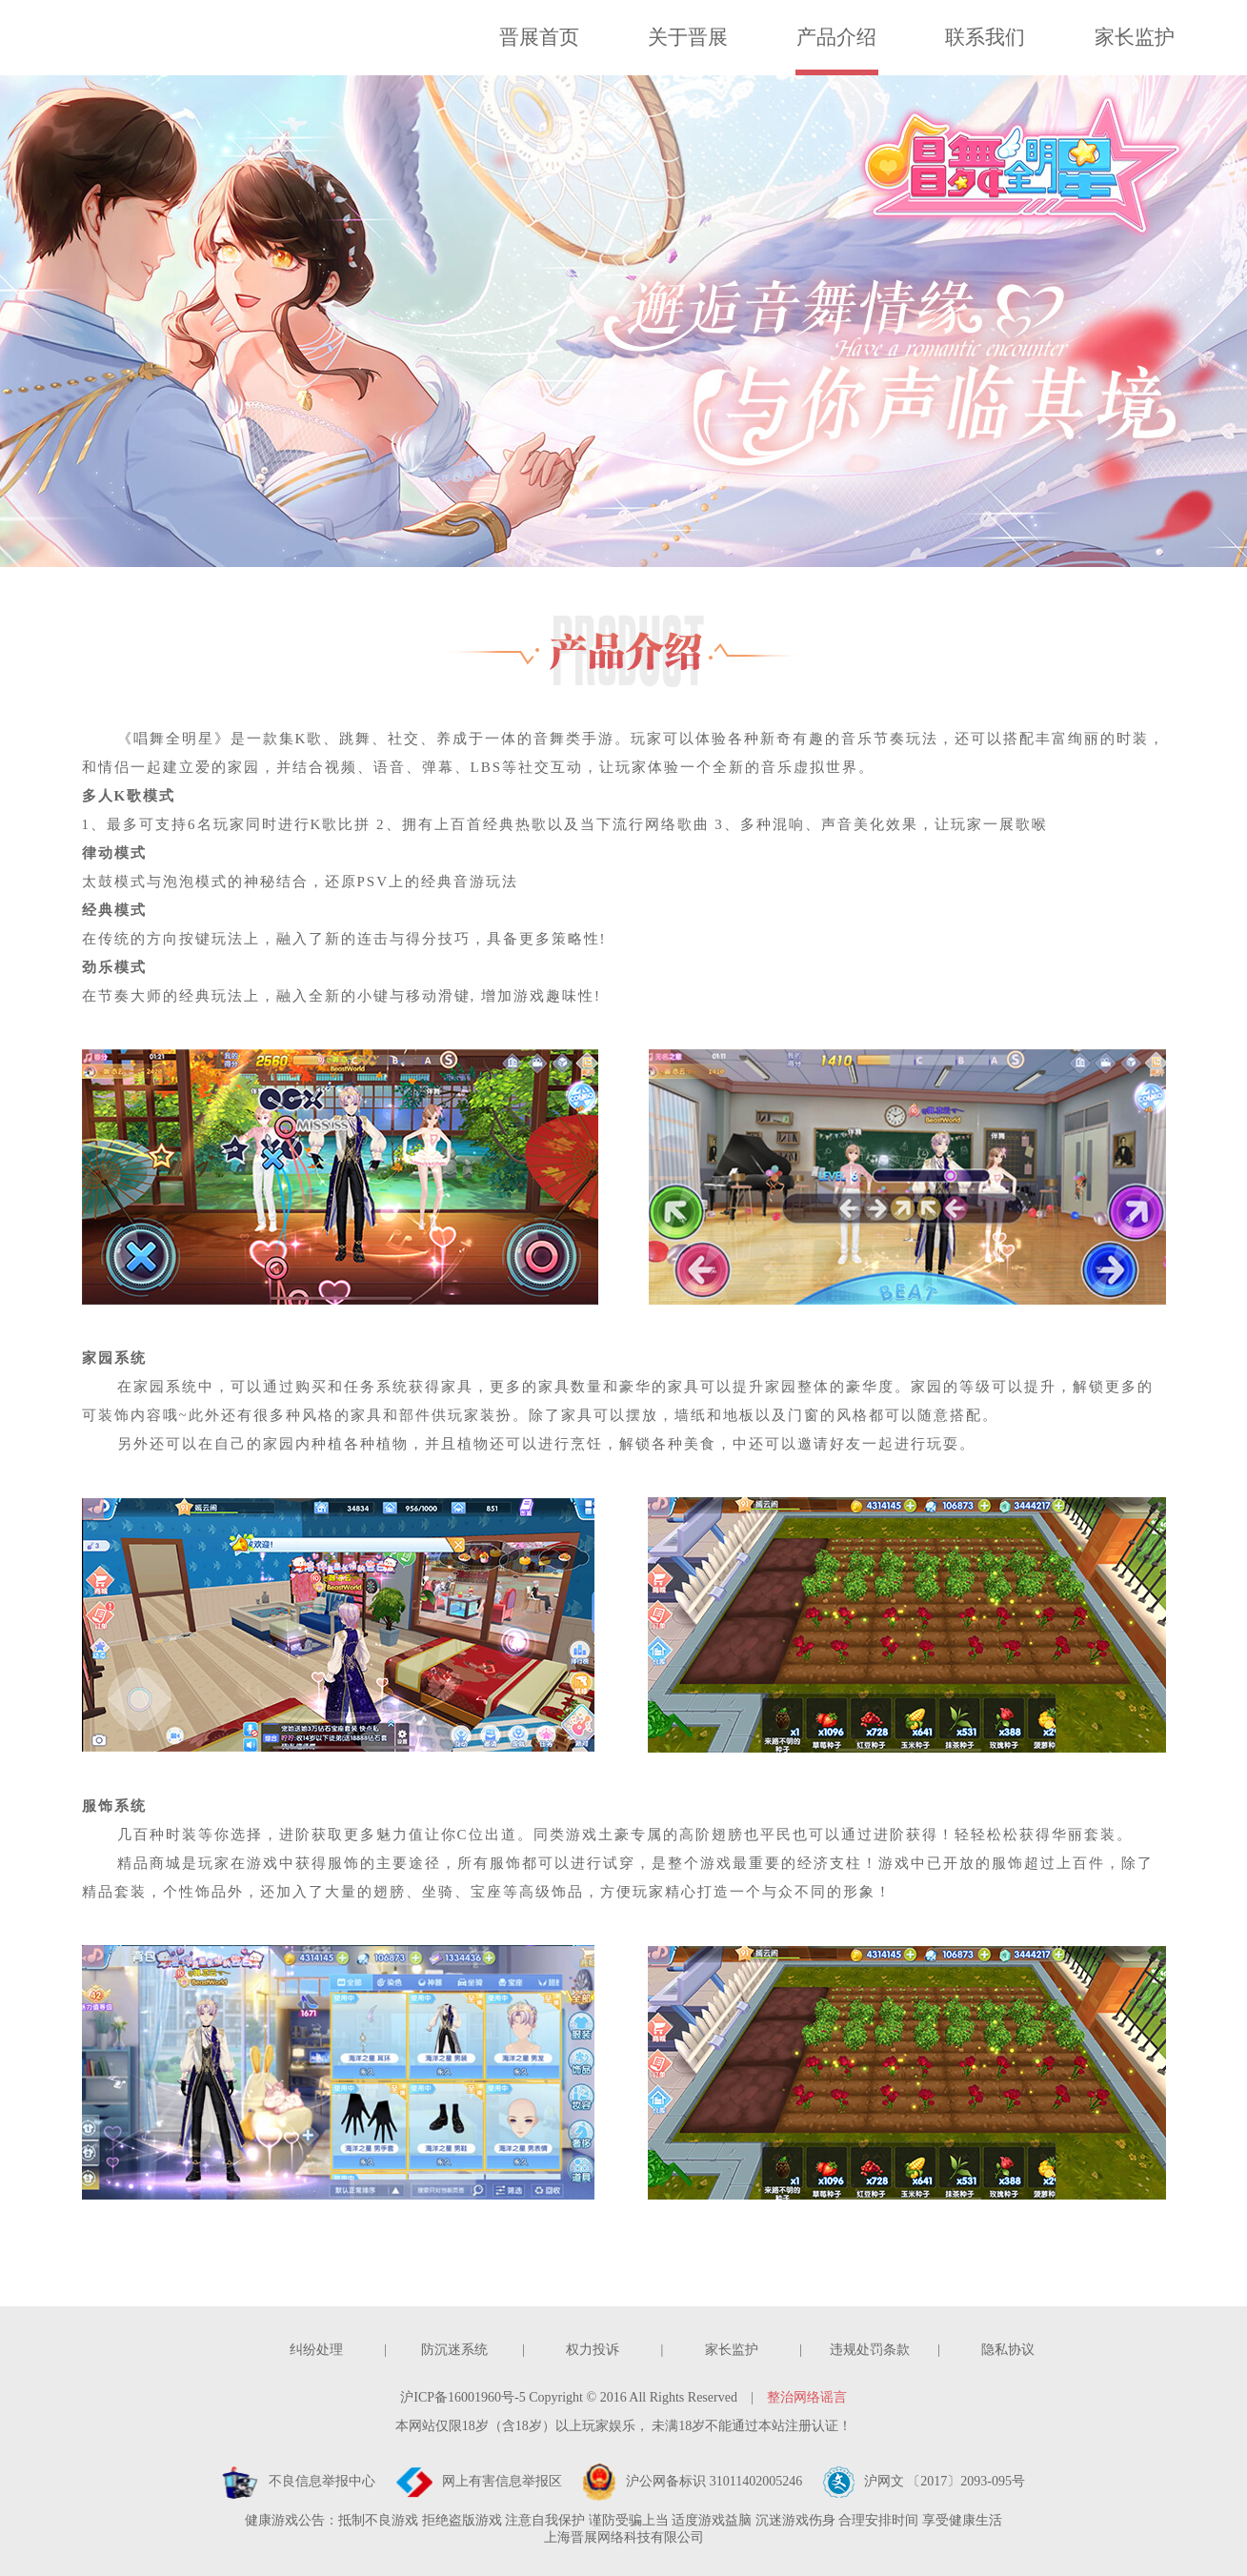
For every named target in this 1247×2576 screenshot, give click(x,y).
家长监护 (1135, 37)
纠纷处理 (316, 2350)
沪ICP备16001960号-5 (462, 2397)
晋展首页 (539, 37)
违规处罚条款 (870, 2350)
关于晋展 (688, 37)
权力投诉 (592, 2350)
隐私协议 (1008, 2350)
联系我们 (985, 37)
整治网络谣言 (807, 2397)
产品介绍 (836, 37)
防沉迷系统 (454, 2350)
